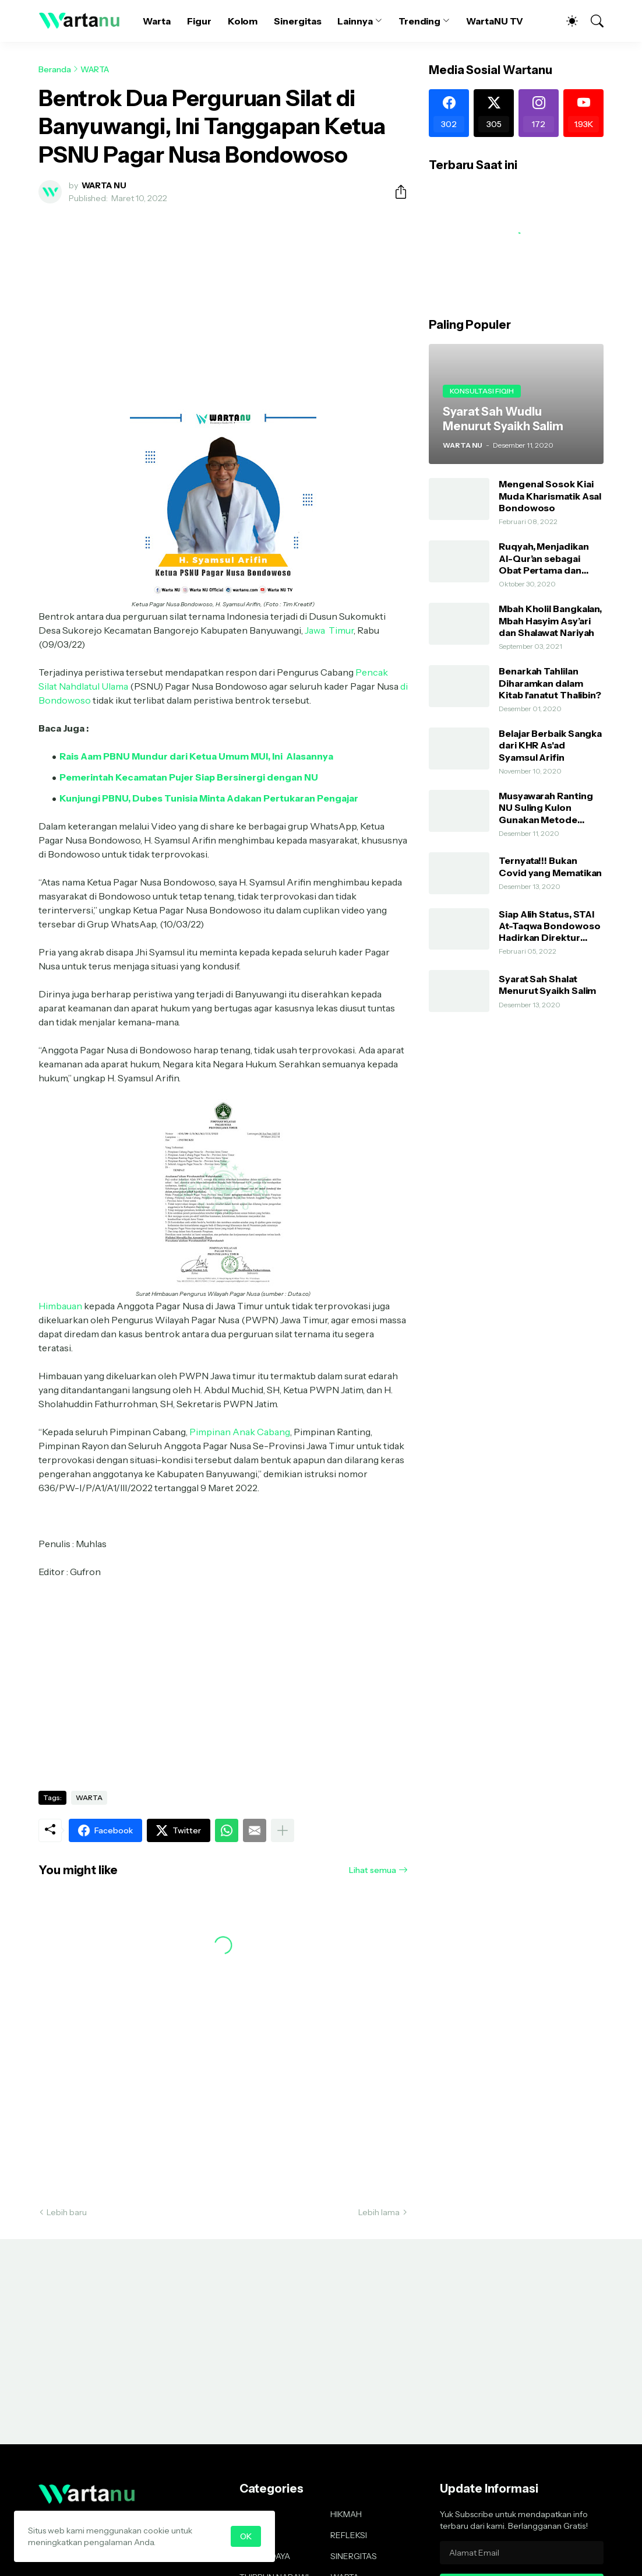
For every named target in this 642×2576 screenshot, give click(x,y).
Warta (157, 21)
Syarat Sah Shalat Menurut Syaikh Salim (547, 984)
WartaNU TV (494, 21)
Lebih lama (379, 2212)
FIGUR (251, 2514)
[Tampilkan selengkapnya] (282, 1830)
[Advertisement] (223, 299)
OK (246, 2536)
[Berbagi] (396, 191)
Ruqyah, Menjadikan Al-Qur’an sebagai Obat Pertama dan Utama (544, 558)
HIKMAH (346, 2514)
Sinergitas (297, 21)
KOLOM (253, 2535)
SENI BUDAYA (264, 2556)
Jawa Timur (329, 630)
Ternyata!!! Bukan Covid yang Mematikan (550, 866)
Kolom (243, 21)
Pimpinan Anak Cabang (239, 1432)
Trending (419, 21)
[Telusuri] (592, 21)
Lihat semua (372, 1870)
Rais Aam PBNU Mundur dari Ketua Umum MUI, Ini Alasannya (196, 756)
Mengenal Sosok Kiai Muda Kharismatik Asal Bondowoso (550, 496)
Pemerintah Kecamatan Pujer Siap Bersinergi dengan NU (188, 777)
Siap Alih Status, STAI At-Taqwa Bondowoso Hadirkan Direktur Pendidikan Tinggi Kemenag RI (550, 926)
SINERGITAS (353, 2556)
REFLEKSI (348, 2535)
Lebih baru (67, 2212)
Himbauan (60, 1306)
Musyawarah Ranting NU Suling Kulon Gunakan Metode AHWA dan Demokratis (550, 807)
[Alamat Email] (522, 2552)
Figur (199, 21)
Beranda (54, 69)
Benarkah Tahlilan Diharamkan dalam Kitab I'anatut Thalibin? (550, 683)
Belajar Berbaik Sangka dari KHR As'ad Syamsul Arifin (550, 745)
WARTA (94, 69)
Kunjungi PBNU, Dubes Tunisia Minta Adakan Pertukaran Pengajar (208, 798)
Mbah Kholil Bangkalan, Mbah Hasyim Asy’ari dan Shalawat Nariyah (550, 620)
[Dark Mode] (566, 21)
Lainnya (354, 21)
